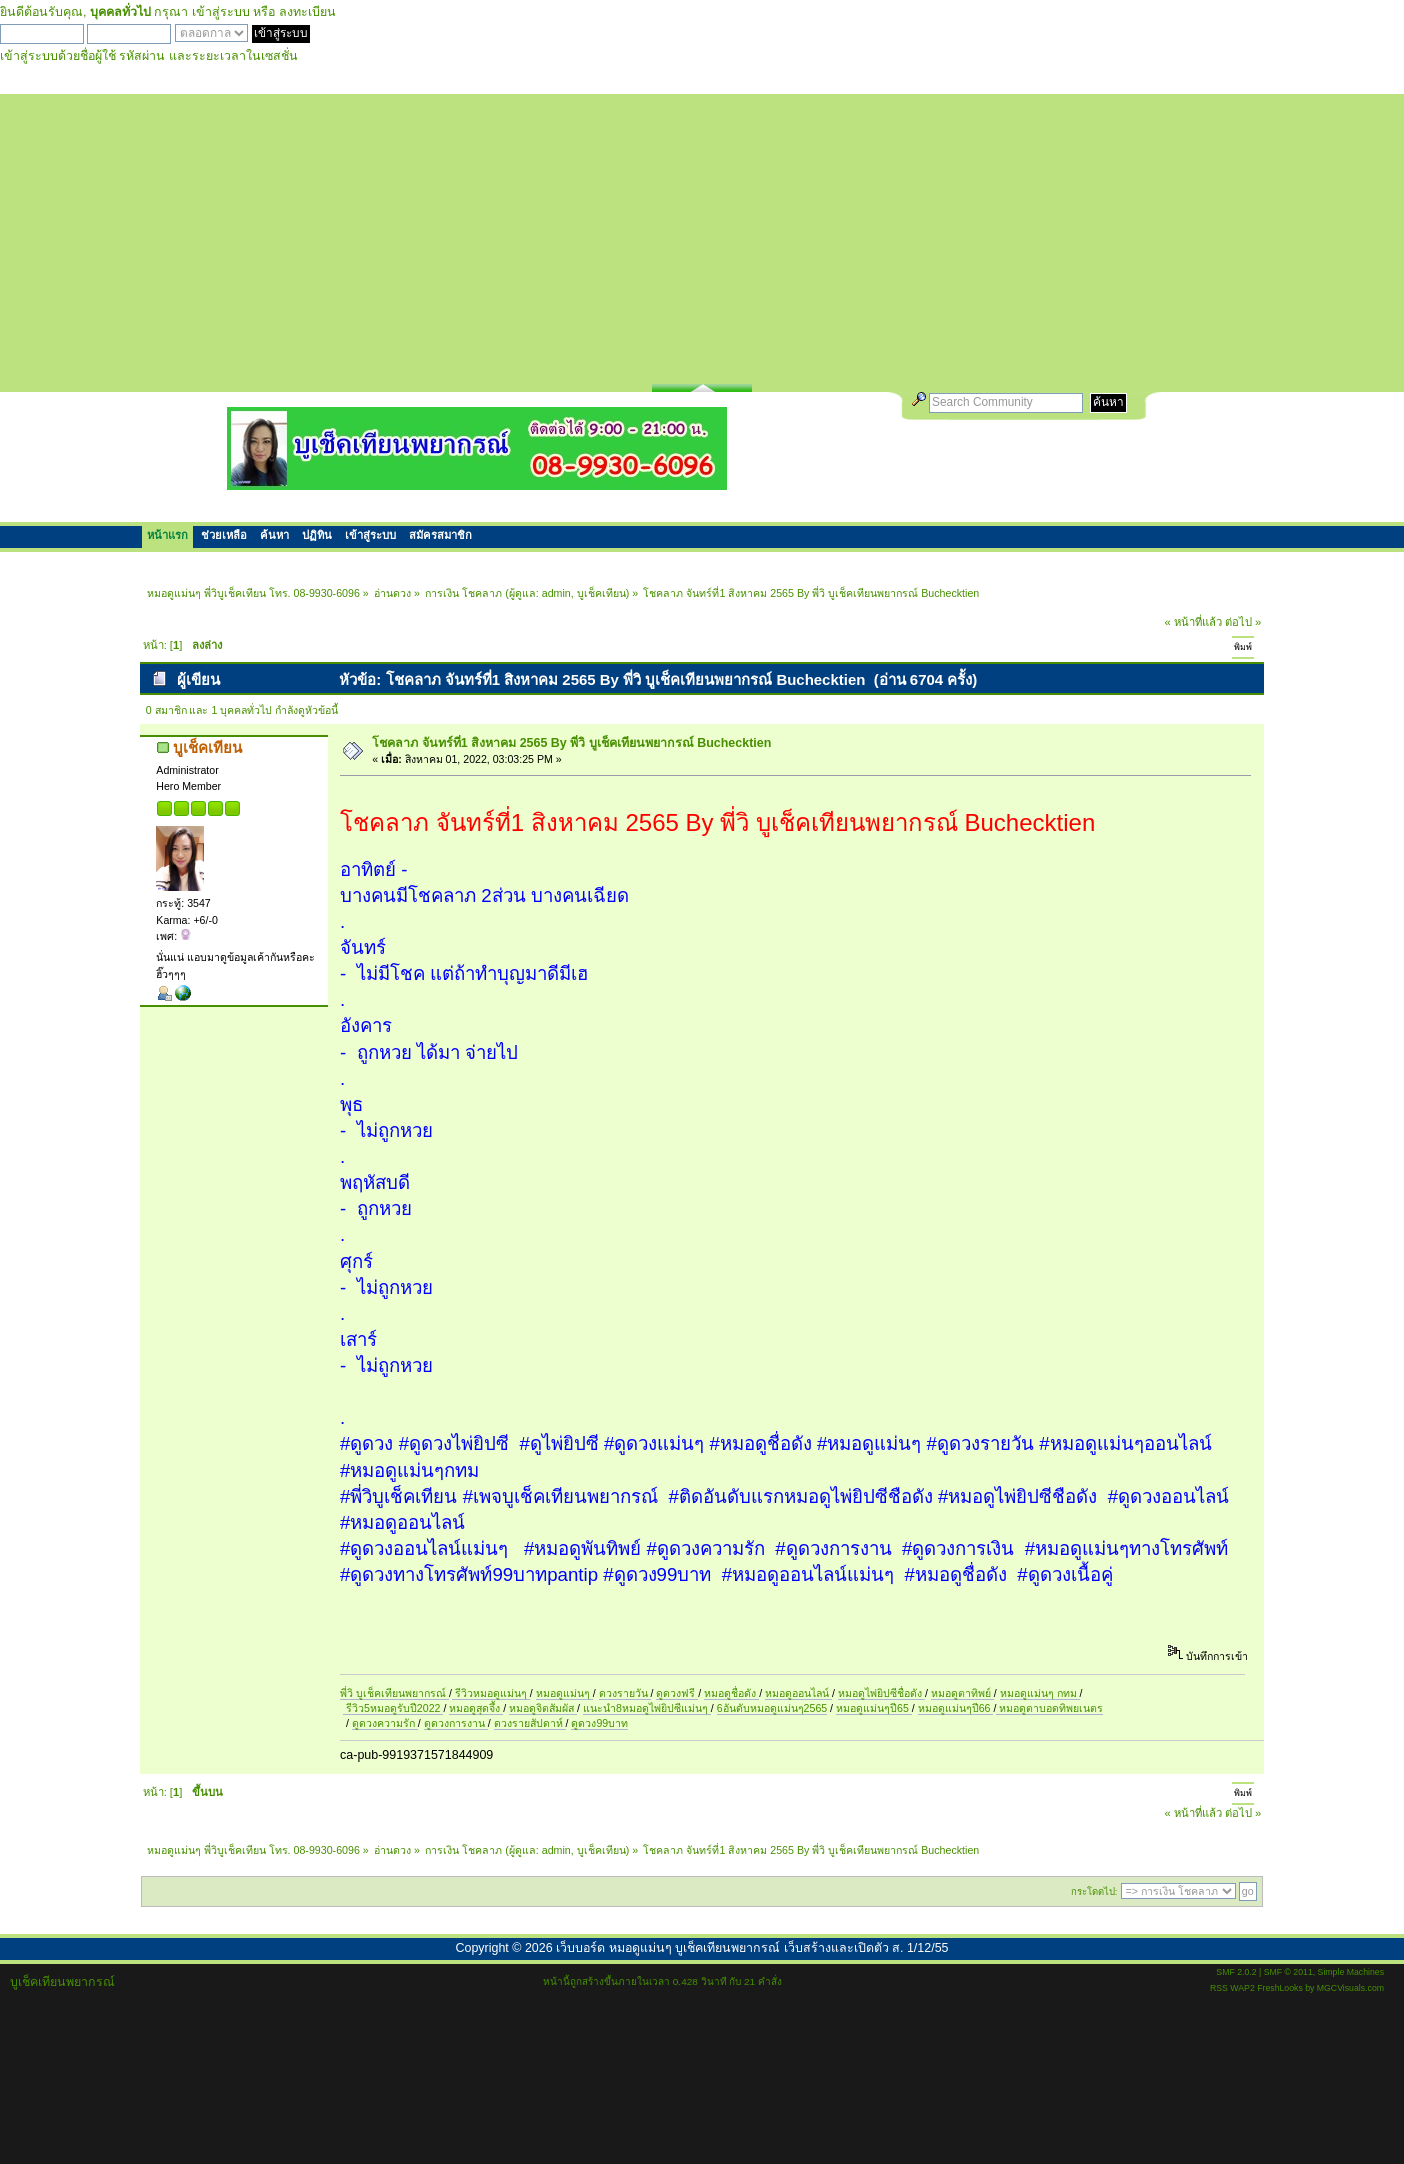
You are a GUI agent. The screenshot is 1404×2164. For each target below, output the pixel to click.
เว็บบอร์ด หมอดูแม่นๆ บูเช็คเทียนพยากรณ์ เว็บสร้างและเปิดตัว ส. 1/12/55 (752, 1948)
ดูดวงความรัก (385, 1723)
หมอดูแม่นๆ (564, 1693)
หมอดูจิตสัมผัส (543, 1708)
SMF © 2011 (1288, 1972)
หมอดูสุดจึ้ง (476, 1708)
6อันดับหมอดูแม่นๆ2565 (772, 1708)
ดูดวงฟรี (677, 1693)
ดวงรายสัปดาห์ (530, 1723)
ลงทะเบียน (307, 12)
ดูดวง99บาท (599, 1723)
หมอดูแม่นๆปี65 (874, 1708)
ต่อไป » (1243, 622)
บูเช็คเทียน (601, 593)
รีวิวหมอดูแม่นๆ (491, 1693)
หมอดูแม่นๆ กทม (1040, 1693)
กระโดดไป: (1094, 1891)
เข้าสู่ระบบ (221, 12)
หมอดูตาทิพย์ (962, 1693)
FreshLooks (1280, 1988)
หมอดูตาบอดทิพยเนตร (1049, 1708)
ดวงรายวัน (625, 1693)
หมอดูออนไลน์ (798, 1693)
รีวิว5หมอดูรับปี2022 (393, 1708)
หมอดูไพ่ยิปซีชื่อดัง (881, 1693)
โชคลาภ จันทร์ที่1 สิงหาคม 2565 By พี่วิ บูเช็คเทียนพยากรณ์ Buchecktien (571, 743)
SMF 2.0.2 (1236, 1972)
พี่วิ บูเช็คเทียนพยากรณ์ (394, 1693)
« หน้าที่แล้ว (1193, 622)
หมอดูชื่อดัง (731, 1693)
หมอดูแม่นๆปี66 (956, 1708)
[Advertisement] (702, 234)
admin (556, 593)
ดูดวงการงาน (456, 1723)
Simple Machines (1351, 1972)
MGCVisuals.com (1350, 1988)
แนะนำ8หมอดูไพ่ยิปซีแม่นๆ (647, 1708)
